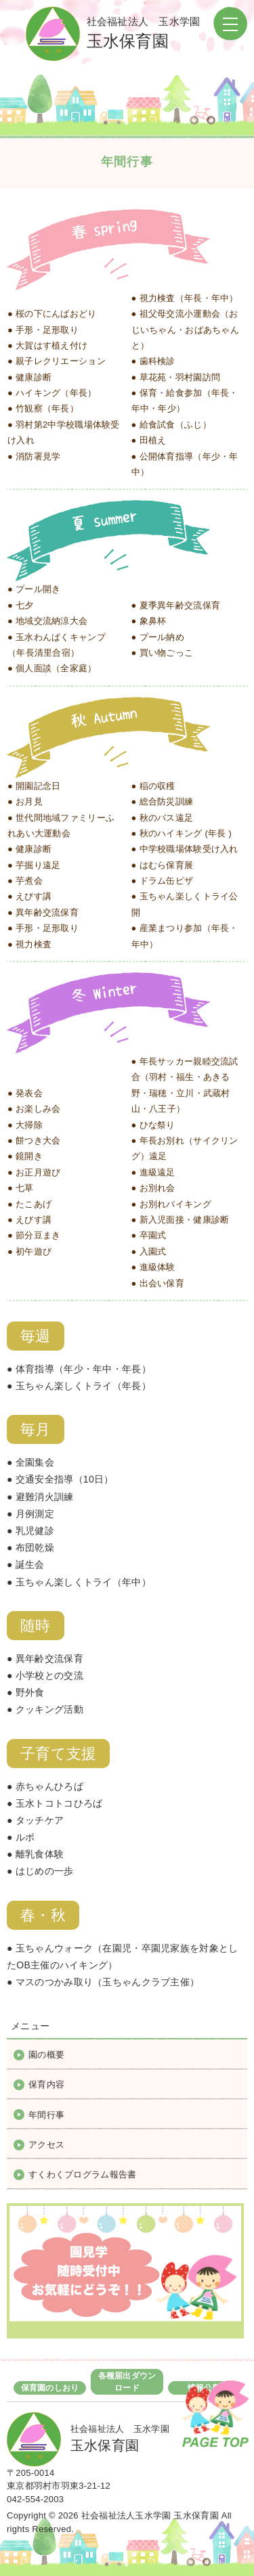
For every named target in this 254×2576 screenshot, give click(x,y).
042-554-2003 (35, 2499)
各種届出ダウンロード (127, 2382)
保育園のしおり (50, 2388)
